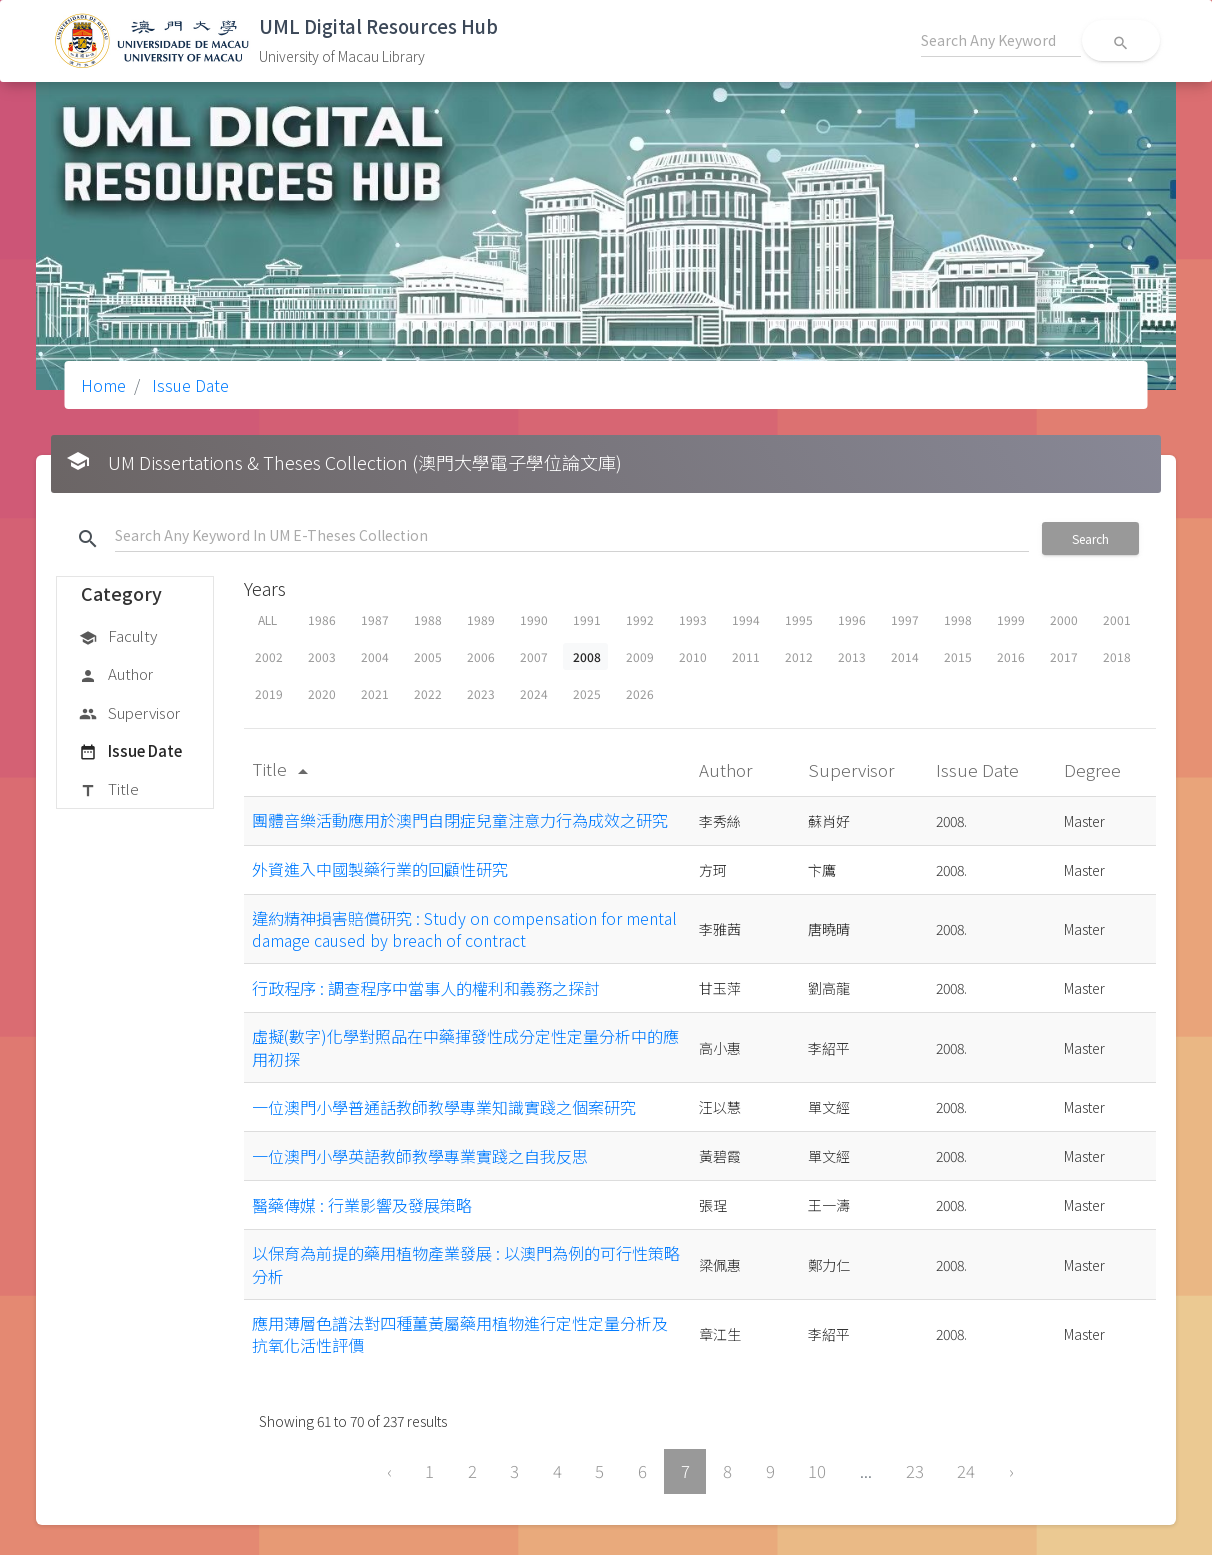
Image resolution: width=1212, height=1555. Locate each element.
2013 (852, 656)
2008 (587, 656)
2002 (269, 656)
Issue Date (188, 385)
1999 (1011, 619)
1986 (322, 619)
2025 (587, 693)
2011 (746, 656)
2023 (481, 693)
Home (103, 385)
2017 (1064, 656)
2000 (1064, 619)
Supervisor (129, 714)
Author (116, 675)
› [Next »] (1011, 1471)
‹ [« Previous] (389, 1471)
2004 (375, 656)
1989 (481, 619)
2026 (640, 693)
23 (915, 1471)
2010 (693, 656)
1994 (746, 619)
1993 (693, 619)
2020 (322, 693)
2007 (534, 656)
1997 (905, 619)
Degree (1094, 769)
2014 (905, 656)
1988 (428, 619)
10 (817, 1471)
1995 (799, 619)
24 (966, 1471)
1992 (640, 619)
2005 (428, 656)
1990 (534, 619)
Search (1090, 538)
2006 (481, 656)
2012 (799, 656)
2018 (1117, 656)
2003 (322, 656)
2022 (428, 693)
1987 (375, 619)
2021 (375, 693)
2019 (269, 693)
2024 (534, 693)
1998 (958, 619)
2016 (1011, 656)
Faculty (118, 637)
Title (109, 790)
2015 (958, 656)
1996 (852, 619)
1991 (587, 619)
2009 (640, 656)
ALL (267, 619)
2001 (1117, 619)
